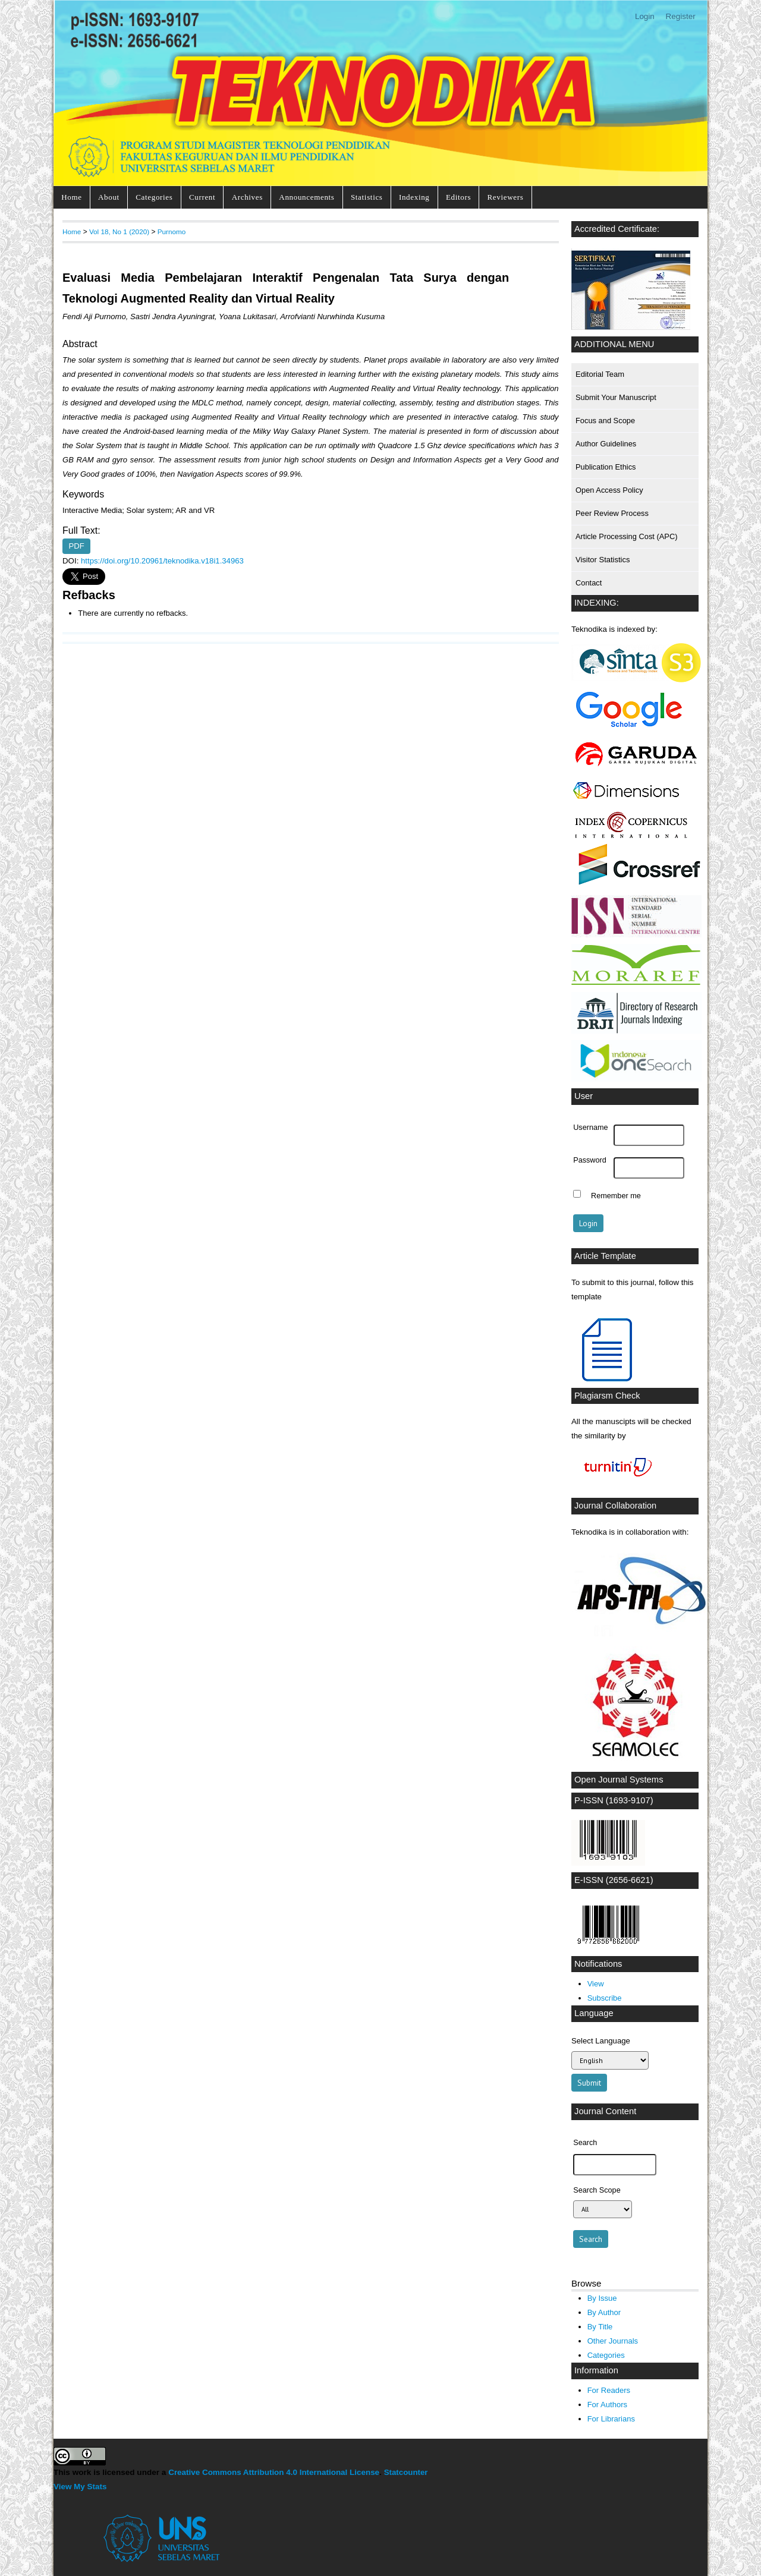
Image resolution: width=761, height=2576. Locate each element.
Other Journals (612, 2340)
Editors (458, 197)
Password (589, 1160)
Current (202, 197)
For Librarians (611, 2418)
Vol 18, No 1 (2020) (119, 231)
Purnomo (172, 231)
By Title (600, 2326)
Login (645, 16)
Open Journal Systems (618, 1779)
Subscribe (604, 1998)
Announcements (306, 197)
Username (590, 1127)
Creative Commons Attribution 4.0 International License (273, 2472)
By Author (604, 2312)
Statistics (367, 197)
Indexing (414, 197)
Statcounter (406, 2472)
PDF (76, 546)
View (595, 1983)
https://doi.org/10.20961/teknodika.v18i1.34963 (162, 560)
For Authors (607, 2404)
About (109, 197)
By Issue (602, 2298)
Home (71, 197)
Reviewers (506, 197)
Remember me (616, 1195)
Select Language (600, 2040)
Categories (154, 197)
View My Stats (80, 2486)
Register (681, 16)
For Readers (608, 2390)
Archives (247, 197)
